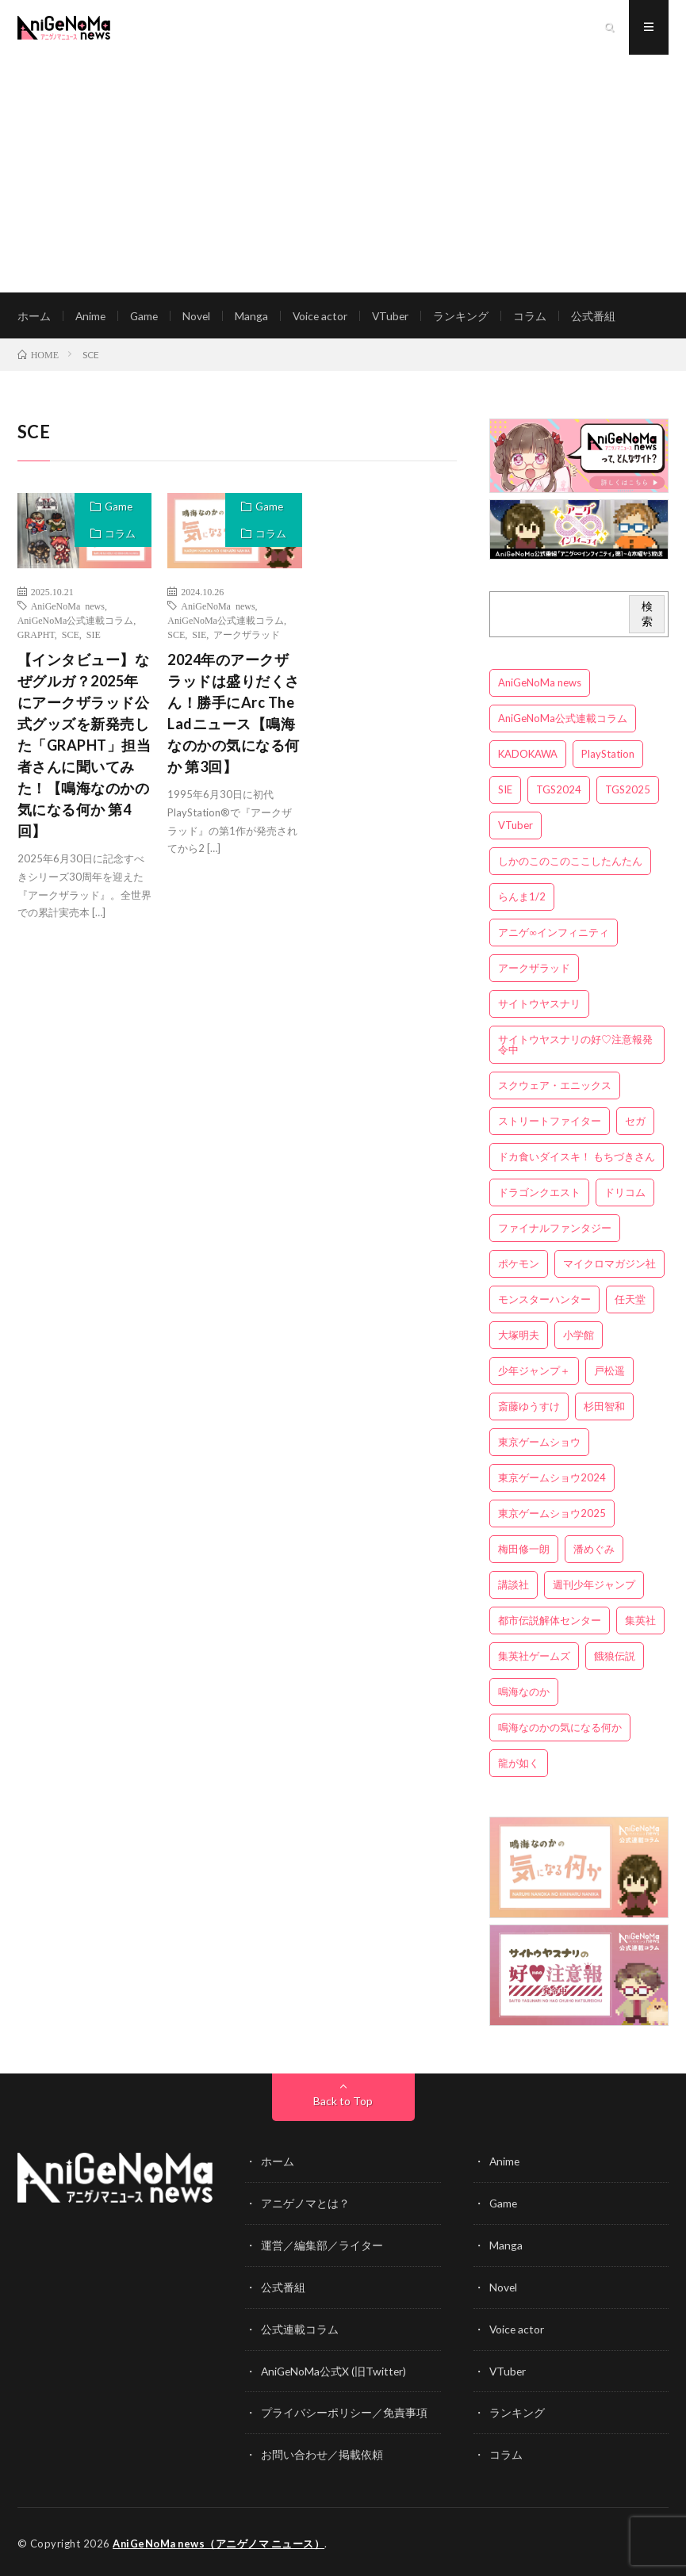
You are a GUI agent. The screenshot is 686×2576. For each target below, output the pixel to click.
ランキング (468, 316)
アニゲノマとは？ (305, 2204)
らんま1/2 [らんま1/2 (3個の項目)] (522, 898)
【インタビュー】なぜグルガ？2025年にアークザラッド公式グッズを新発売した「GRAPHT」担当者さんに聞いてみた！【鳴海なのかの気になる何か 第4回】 (84, 747)
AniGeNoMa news (68, 608)
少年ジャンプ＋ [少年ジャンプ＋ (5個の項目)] (534, 1372)
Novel (200, 316)
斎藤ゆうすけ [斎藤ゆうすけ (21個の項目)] (529, 1408)
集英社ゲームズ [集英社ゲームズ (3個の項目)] (534, 1658)
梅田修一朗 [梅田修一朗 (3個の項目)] (524, 1551)
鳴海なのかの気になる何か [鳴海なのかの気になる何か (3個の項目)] (560, 1729)
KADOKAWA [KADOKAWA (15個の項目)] (528, 756)
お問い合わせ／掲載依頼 (322, 2452)
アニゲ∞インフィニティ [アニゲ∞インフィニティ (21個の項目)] (553, 934)
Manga (255, 316)
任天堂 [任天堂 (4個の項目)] (630, 1301)
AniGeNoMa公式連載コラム (75, 622)
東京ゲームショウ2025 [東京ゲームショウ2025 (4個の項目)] (552, 1515)
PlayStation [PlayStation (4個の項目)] (607, 756)
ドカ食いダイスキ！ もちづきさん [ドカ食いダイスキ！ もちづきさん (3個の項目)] (576, 1158)
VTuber (396, 316)
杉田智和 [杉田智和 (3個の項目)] (604, 1408)
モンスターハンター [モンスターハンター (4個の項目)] (544, 1301)
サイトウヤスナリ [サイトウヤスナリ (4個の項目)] (539, 1005)
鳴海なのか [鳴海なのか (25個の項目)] (524, 1693)
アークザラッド (246, 636)
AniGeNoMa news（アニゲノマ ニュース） (220, 2540)
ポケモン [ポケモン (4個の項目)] (518, 1265)
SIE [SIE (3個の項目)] (505, 791)
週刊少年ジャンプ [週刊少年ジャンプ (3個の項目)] (594, 1586)
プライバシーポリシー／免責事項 (344, 2410)
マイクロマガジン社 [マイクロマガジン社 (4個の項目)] (609, 1265)
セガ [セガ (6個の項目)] (635, 1123)
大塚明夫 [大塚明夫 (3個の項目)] (518, 1337)
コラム (537, 316)
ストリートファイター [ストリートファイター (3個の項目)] (549, 1123)
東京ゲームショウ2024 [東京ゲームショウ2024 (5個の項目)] (552, 1479)
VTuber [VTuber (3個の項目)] (515, 827)
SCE (70, 636)
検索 (647, 616)
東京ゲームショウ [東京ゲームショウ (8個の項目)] (539, 1444)
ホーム (34, 316)
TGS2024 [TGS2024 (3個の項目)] (558, 791)
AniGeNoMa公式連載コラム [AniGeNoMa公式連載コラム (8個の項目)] (562, 720)
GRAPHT (36, 636)
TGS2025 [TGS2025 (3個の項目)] (627, 791)
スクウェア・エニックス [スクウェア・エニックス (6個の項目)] (554, 1087)
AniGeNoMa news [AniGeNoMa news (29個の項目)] (539, 684)
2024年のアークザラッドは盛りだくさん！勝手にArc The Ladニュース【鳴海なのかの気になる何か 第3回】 (233, 715)
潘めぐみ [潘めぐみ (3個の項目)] (594, 1551)
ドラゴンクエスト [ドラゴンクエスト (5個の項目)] (539, 1194)
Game (146, 316)
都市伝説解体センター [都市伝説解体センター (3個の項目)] (549, 1622)
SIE (93, 636)
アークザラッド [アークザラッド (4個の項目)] (534, 970)
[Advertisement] (343, 174)
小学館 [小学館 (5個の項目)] (578, 1337)
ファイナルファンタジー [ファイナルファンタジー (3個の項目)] (554, 1230)
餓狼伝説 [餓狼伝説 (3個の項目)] (614, 1658)
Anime (91, 316)
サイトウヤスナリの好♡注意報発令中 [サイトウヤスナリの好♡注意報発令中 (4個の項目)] (575, 1046)
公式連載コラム (300, 2328)
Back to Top (343, 2103)
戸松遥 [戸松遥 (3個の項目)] (609, 1372)
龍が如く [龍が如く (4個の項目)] (518, 1765)
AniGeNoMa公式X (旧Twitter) (335, 2369)
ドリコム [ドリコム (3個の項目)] (625, 1194)
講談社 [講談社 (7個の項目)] (513, 1586)
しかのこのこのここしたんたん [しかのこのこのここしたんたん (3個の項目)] (570, 863)
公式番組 (600, 316)
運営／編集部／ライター (322, 2246)
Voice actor (325, 316)
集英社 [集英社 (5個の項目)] (640, 1622)
